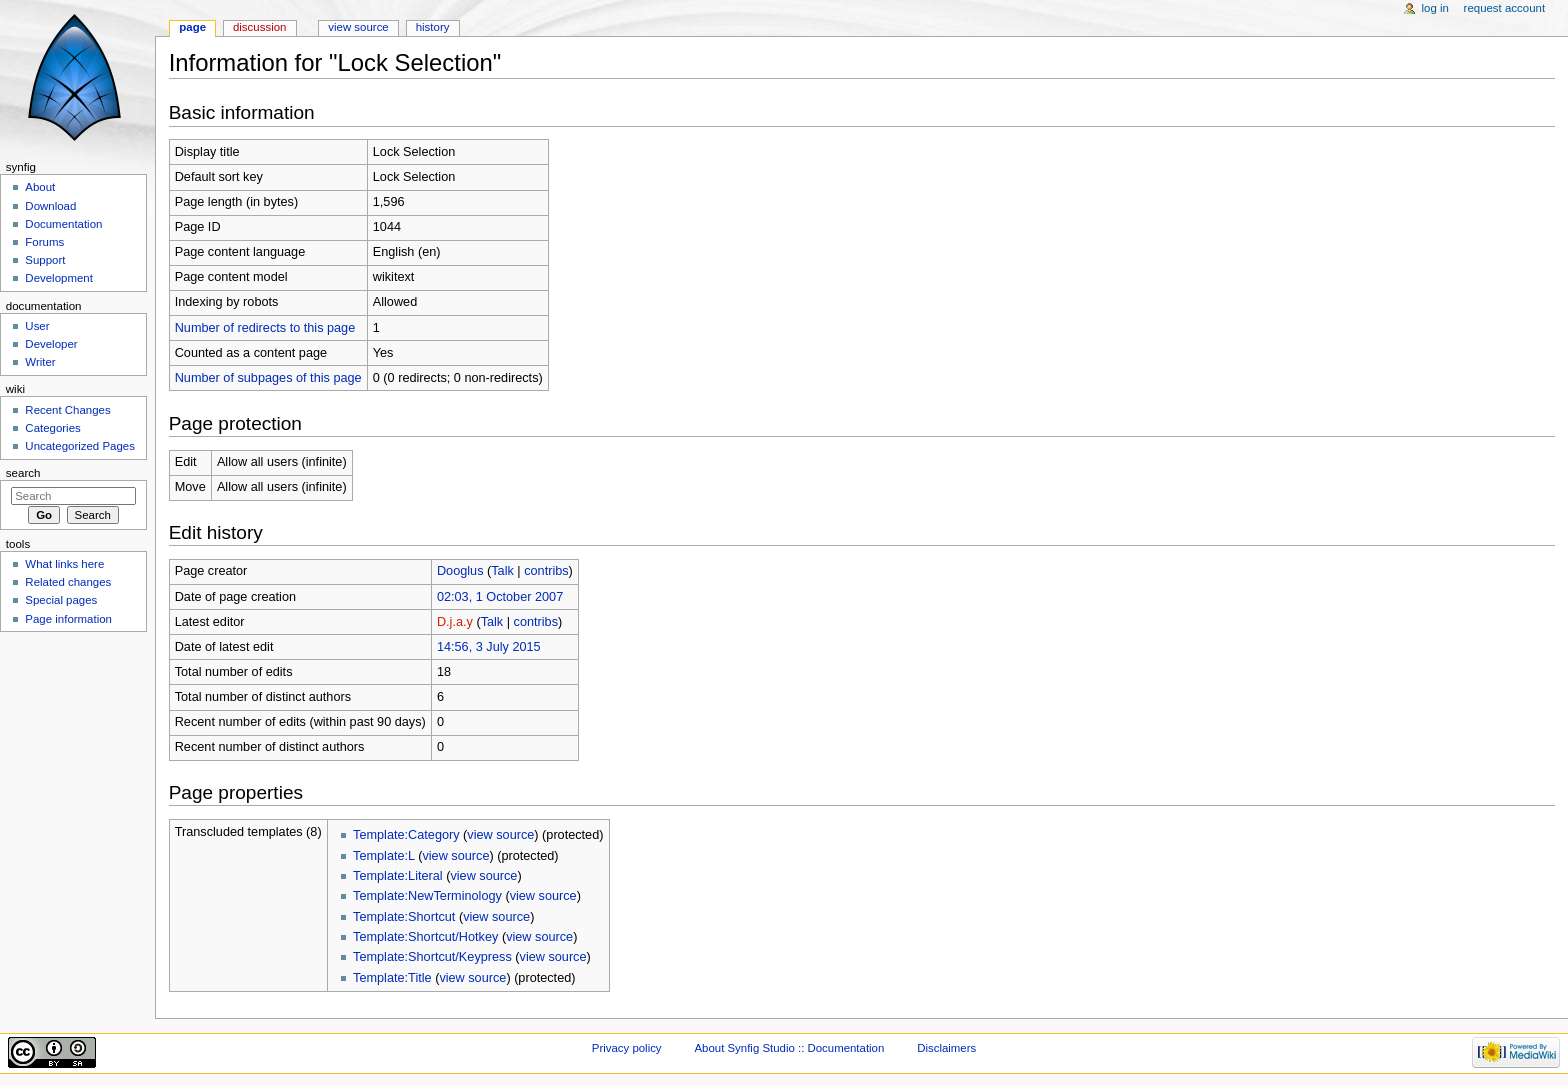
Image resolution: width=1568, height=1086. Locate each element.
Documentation (63, 224)
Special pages (61, 600)
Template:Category (406, 835)
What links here (64, 564)
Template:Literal (398, 876)
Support (45, 260)
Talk (502, 571)
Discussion (259, 27)
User (37, 326)
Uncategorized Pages (80, 446)
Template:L (384, 856)
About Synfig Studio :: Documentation (789, 1048)
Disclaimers (946, 1048)
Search (23, 473)
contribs (546, 571)
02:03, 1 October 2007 (500, 597)
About (40, 187)
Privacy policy (627, 1048)
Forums (44, 242)
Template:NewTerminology (427, 896)
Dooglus (460, 571)
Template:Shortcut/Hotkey (425, 937)
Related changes (68, 582)
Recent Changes (67, 410)
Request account (1505, 8)
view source (500, 835)
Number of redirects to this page (265, 328)
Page (192, 27)
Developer (51, 344)
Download (50, 206)
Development (58, 278)
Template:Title (392, 978)
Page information (68, 619)
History (433, 27)
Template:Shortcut (404, 917)
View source (358, 27)
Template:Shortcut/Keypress (432, 957)
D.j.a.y (455, 622)
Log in (1435, 8)
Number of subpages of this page (268, 378)
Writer (40, 362)
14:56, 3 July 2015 (489, 647)
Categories (52, 428)
